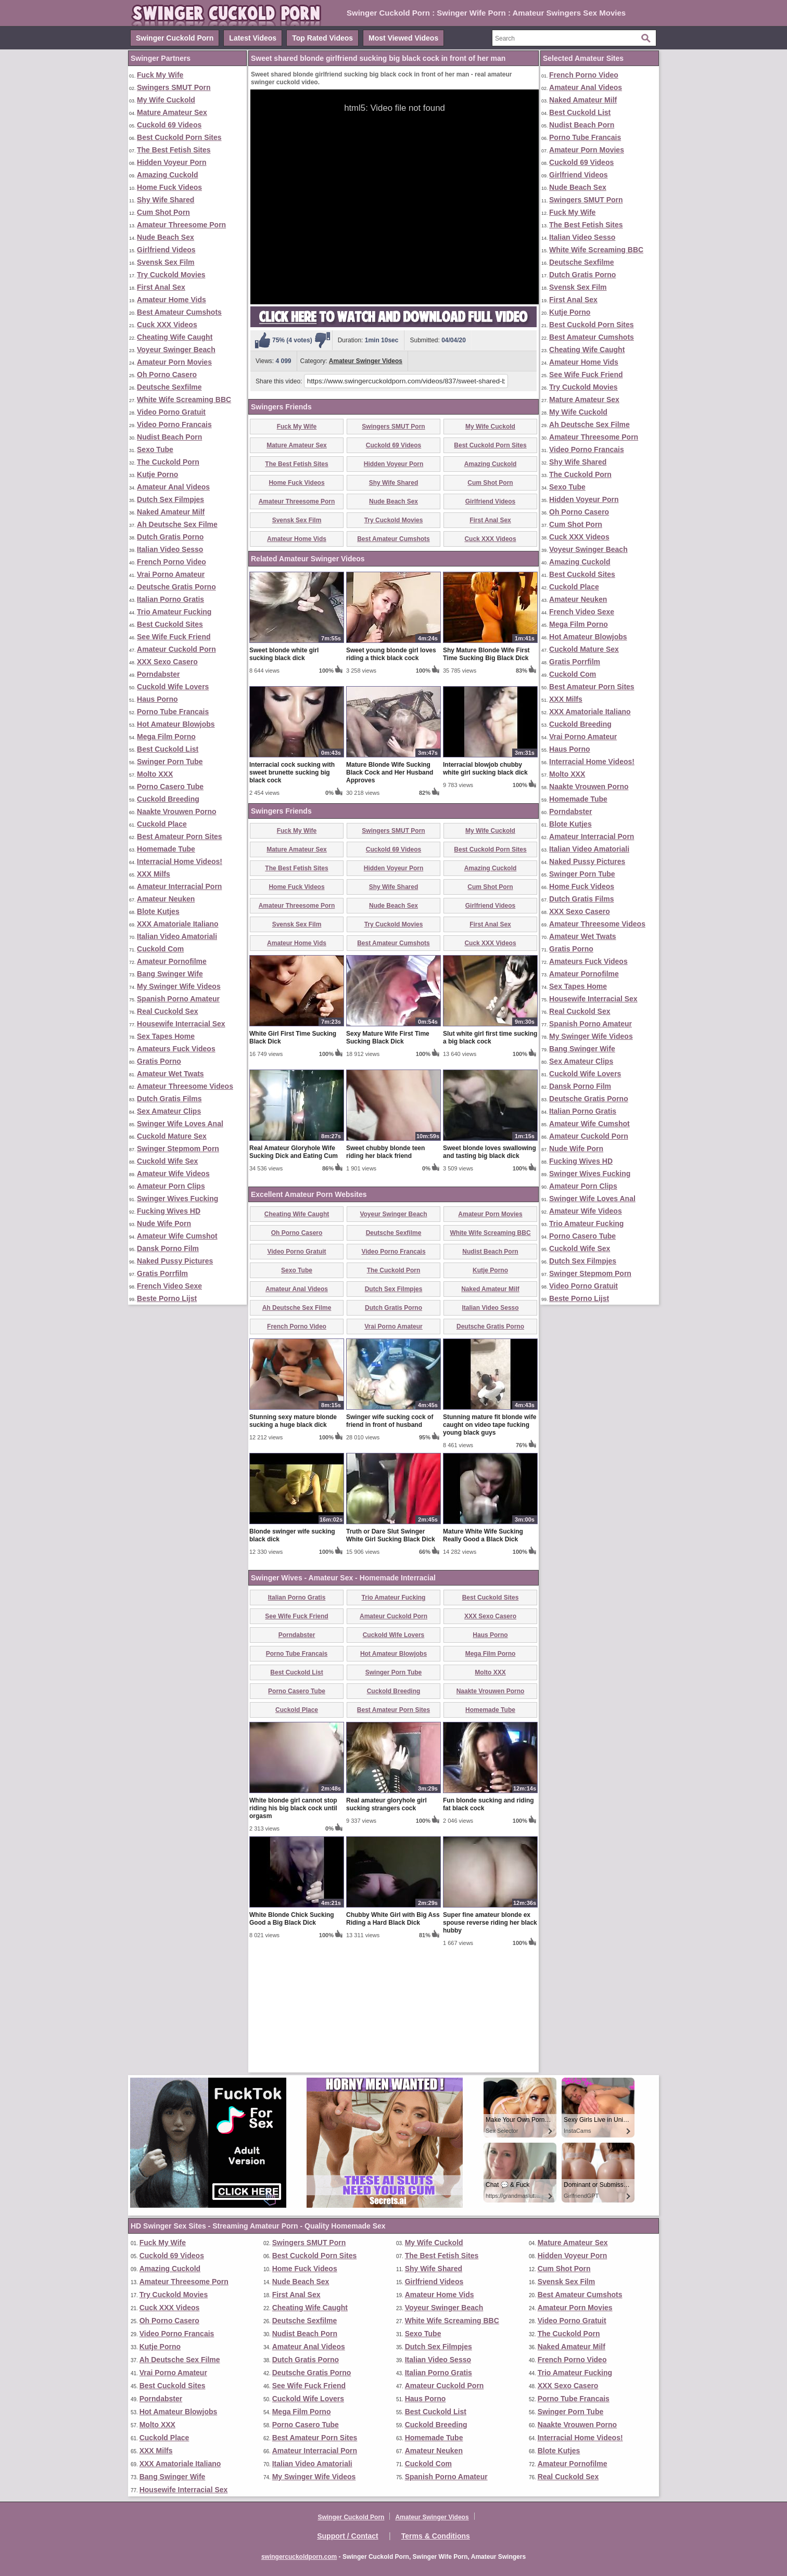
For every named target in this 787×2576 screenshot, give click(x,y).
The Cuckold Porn (168, 462)
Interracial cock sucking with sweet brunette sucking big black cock (292, 894)
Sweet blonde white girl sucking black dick (284, 775)
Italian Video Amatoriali (177, 936)
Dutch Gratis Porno (170, 537)
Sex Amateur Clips (169, 1111)
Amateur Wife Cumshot (177, 1236)
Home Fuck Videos (169, 187)
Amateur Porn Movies (174, 362)
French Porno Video (171, 562)
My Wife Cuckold (166, 100)
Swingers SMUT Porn (174, 87)
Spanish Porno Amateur (178, 999)
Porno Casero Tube (170, 786)
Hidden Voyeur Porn (172, 162)
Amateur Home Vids (171, 299)
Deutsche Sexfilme (169, 387)
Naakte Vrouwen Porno (176, 811)
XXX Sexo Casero (167, 662)
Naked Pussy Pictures (175, 1261)
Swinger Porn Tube (170, 761)
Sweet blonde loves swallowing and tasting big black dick (489, 1273)
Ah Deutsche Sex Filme (177, 524)
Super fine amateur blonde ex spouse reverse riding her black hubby (490, 2044)
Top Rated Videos (322, 38)
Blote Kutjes (158, 911)
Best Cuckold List (167, 749)
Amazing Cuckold (167, 175)
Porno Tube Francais (173, 711)
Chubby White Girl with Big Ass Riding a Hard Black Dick (393, 2040)
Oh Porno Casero (167, 374)
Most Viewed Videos (403, 38)
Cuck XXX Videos (167, 324)
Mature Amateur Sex (172, 112)
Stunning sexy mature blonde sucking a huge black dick (293, 1542)
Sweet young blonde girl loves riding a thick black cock (391, 775)
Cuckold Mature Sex (172, 1136)
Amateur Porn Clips (171, 1186)
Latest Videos (252, 38)
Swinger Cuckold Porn (174, 38)
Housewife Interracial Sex (181, 1024)
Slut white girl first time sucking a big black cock (490, 1159)
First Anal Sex (161, 287)
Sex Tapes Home (166, 1036)
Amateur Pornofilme (172, 961)
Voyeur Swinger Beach (176, 349)
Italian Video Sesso (170, 549)
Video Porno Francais (174, 424)
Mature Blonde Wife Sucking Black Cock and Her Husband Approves (389, 894)
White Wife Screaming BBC (184, 399)
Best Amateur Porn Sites (179, 836)
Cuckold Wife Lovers (173, 686)
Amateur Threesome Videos (185, 1086)
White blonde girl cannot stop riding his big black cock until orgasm (293, 1929)
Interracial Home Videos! (179, 861)
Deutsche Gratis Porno (176, 587)
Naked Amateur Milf (171, 512)
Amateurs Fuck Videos (176, 1049)
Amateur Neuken (166, 899)
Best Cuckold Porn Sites (179, 137)
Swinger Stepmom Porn (178, 1148)
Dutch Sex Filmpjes (170, 499)
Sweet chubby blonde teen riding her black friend (385, 1273)
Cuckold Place (162, 824)
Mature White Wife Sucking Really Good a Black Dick (483, 1657)
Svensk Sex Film (166, 262)
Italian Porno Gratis (170, 599)
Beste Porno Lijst (167, 1298)
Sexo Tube (155, 449)
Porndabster (158, 674)
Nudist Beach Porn (169, 437)
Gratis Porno (159, 1061)
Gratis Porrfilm (162, 1273)
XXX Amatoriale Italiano (178, 924)
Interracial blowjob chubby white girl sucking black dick (485, 890)
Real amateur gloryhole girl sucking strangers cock (386, 1926)
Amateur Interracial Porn (179, 886)
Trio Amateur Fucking (174, 612)
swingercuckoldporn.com (299, 2556)
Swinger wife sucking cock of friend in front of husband (389, 1542)
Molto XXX (155, 774)
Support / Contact (347, 2536)
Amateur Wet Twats (170, 1074)
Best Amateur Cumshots (179, 312)
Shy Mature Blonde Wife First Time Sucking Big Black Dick (486, 775)
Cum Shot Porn (163, 212)
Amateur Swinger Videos (365, 361)
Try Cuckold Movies (171, 275)
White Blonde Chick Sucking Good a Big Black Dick (291, 2040)
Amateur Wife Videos (173, 1173)
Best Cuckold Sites (170, 624)
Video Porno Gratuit (171, 412)
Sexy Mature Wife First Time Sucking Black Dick (387, 1159)
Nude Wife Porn (164, 1223)
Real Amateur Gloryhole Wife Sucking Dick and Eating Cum (293, 1273)
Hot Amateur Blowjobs (176, 724)
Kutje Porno (157, 474)
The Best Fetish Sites (174, 150)
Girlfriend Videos (166, 250)
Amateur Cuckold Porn (176, 649)
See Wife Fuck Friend (173, 637)
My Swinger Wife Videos (179, 986)
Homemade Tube (166, 849)
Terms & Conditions (435, 2536)
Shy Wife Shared (165, 200)
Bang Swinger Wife (170, 974)
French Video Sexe (169, 1286)
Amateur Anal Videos (173, 487)
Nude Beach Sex (165, 237)
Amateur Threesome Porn (181, 225)
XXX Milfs (153, 874)
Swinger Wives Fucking (177, 1198)
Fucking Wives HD (168, 1211)
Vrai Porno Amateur (171, 574)
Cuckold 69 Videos (169, 125)
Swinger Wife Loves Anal (180, 1123)
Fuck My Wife (160, 75)
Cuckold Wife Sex (167, 1161)
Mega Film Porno (166, 736)
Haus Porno (157, 699)
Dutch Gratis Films (169, 1098)
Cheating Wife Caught (174, 337)
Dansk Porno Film (168, 1248)
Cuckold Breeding (168, 799)
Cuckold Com (160, 949)
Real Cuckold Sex (167, 1011)
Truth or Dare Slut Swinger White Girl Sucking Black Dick (390, 1657)
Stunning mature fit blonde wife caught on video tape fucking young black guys (489, 1546)
